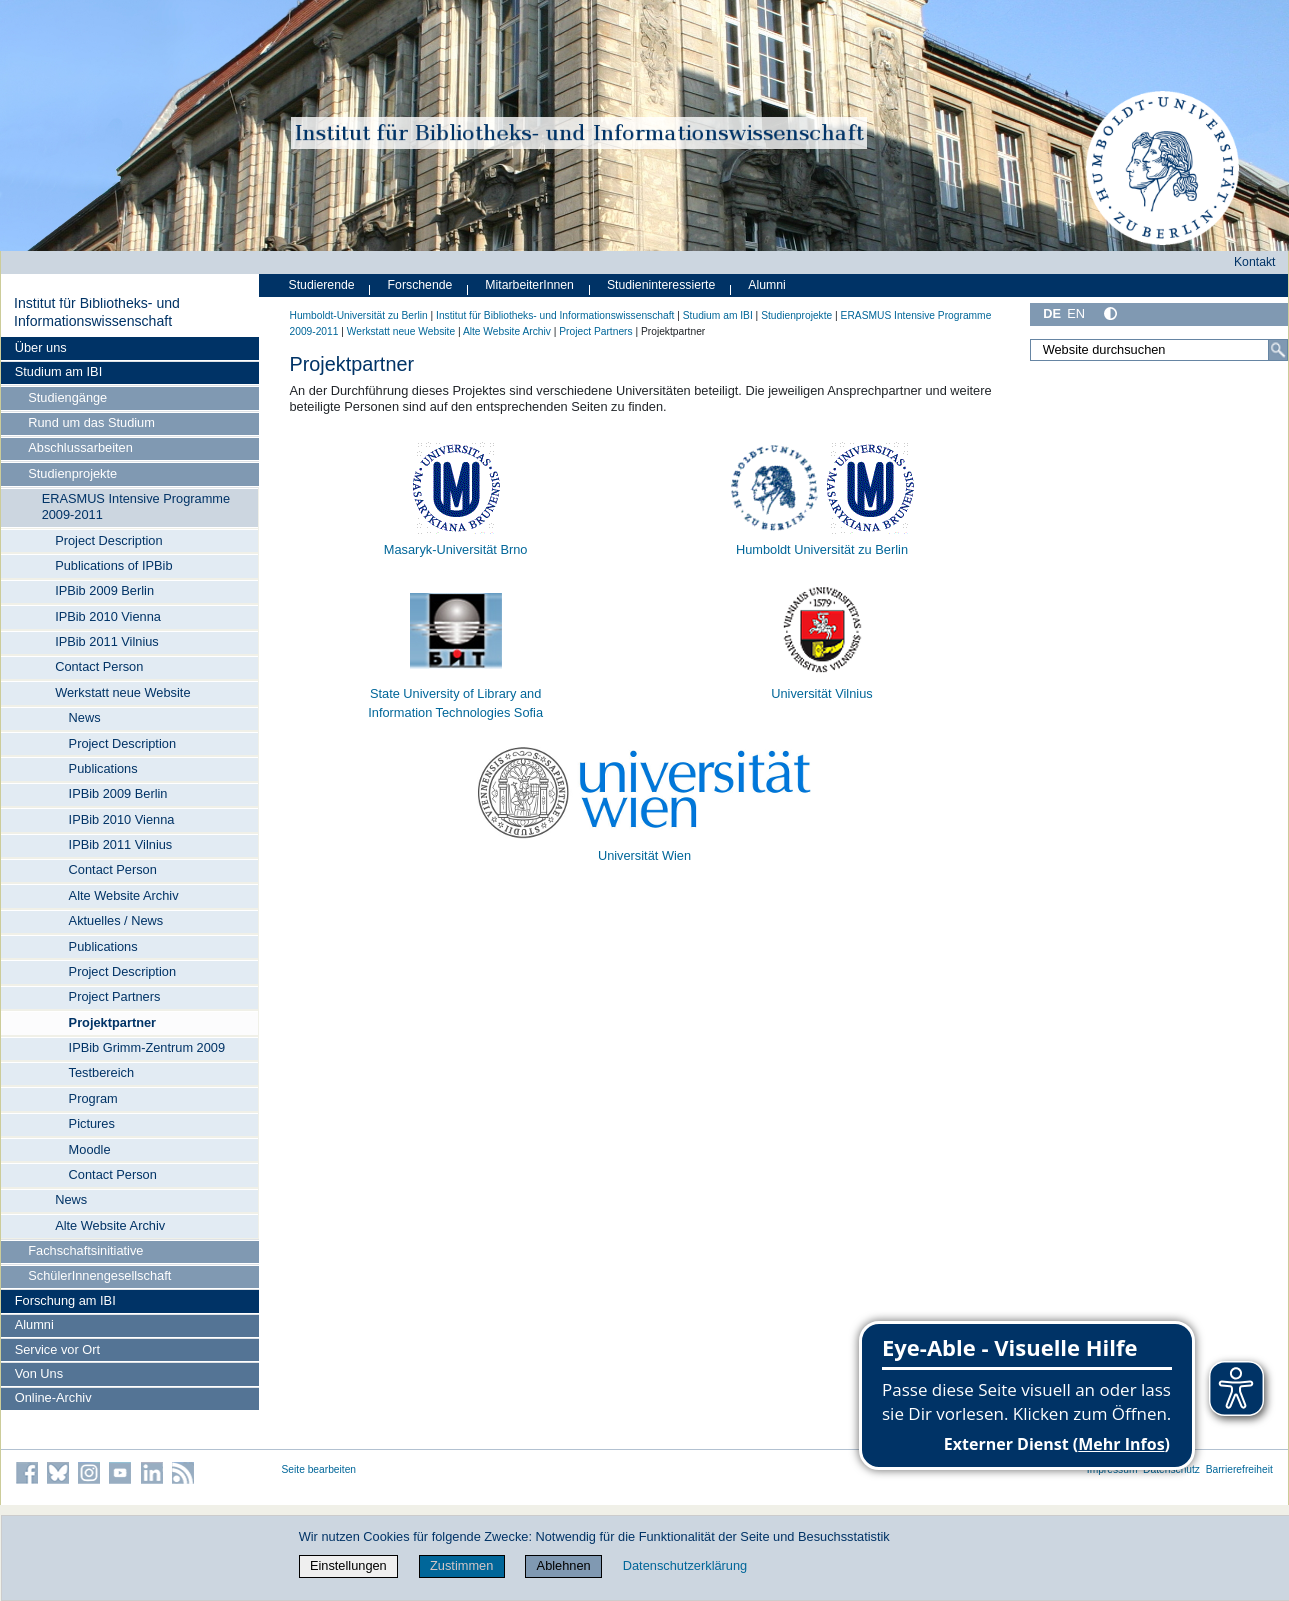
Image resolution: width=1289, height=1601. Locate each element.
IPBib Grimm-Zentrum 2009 (147, 1047)
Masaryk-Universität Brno (456, 549)
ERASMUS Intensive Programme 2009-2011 (136, 506)
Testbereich (101, 1072)
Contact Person (99, 666)
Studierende (322, 285)
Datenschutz (1171, 1469)
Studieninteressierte (661, 285)
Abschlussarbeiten (80, 447)
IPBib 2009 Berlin (104, 590)
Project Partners (115, 996)
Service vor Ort (57, 1349)
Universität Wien (644, 855)
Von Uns (39, 1373)
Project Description (108, 540)
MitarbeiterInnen (529, 285)
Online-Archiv (53, 1397)
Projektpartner (112, 1022)
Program (93, 1098)
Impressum (1112, 1469)
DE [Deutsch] (1052, 313)
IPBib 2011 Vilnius (107, 641)
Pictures (92, 1123)
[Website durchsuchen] (1158, 350)
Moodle (90, 1149)
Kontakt (1255, 262)
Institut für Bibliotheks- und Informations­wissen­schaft (97, 312)
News (85, 717)
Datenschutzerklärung (685, 1565)
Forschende (420, 285)
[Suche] (1278, 350)
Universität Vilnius (821, 693)
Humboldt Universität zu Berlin (822, 549)
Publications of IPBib (113, 565)
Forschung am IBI (65, 1300)
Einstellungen (348, 1565)
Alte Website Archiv (124, 895)
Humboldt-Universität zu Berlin (359, 315)
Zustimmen (461, 1565)
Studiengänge (67, 397)
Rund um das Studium (91, 422)
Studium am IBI (58, 371)
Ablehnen (564, 1565)
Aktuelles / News (116, 920)
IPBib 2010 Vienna (108, 616)
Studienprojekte (72, 473)
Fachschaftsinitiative (85, 1250)
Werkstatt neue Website (122, 692)
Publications (103, 768)
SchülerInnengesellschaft (99, 1275)
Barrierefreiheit (1239, 1469)
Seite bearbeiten (319, 1469)
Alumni (34, 1324)
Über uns (41, 347)
